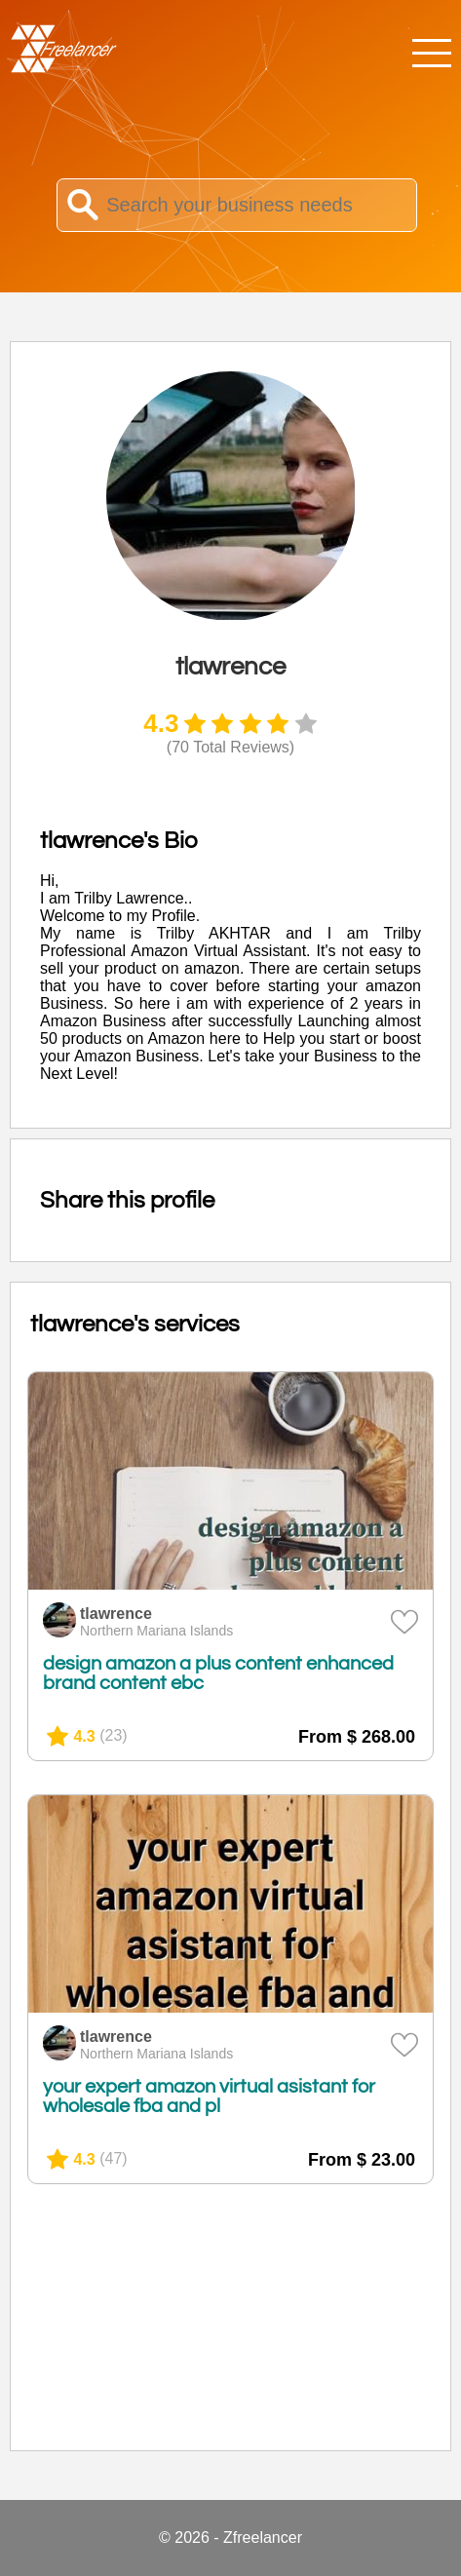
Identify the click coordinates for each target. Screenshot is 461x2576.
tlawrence (116, 1613)
